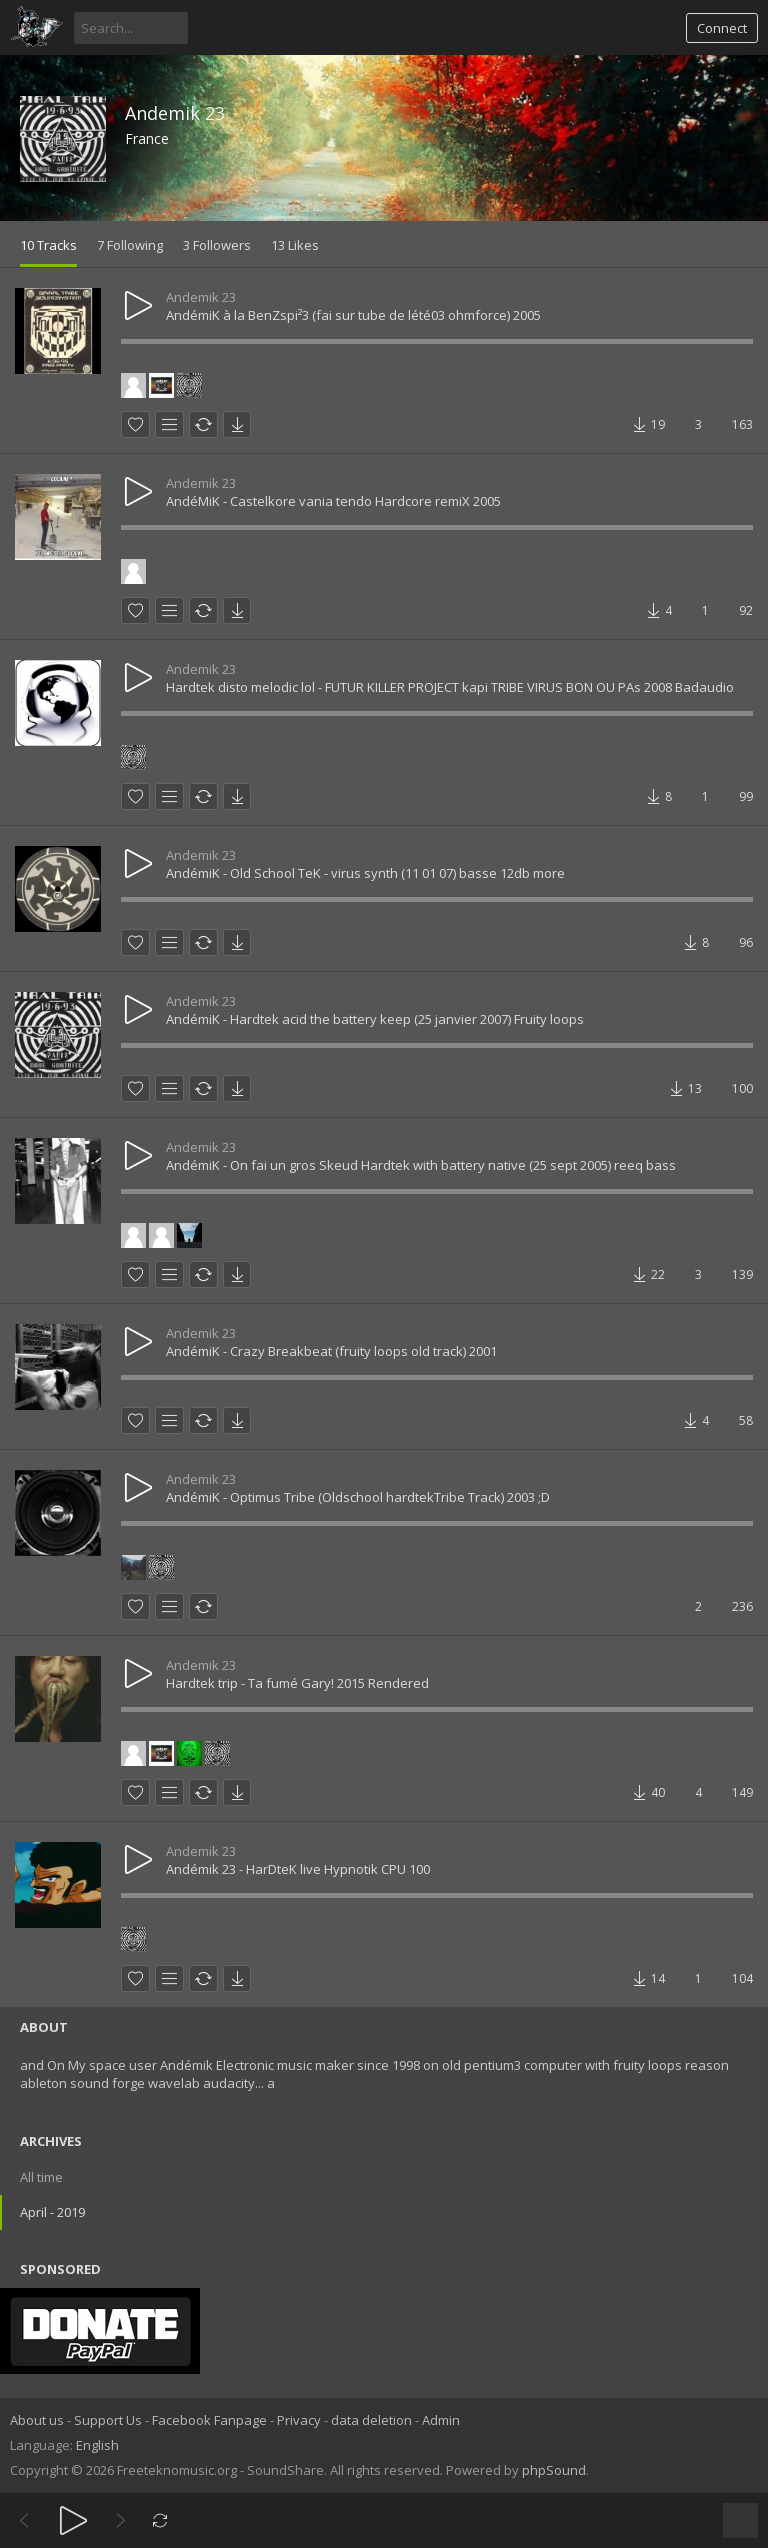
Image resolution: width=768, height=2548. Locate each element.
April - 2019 (52, 2212)
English (97, 2445)
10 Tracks (48, 245)
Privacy (299, 2420)
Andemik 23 (175, 113)
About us (37, 2420)
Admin (441, 2420)
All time (41, 2177)
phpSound (554, 2470)
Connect (722, 28)
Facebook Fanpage (209, 2420)
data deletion (371, 2420)
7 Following (130, 245)
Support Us (108, 2420)
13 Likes (295, 245)
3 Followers (217, 245)
